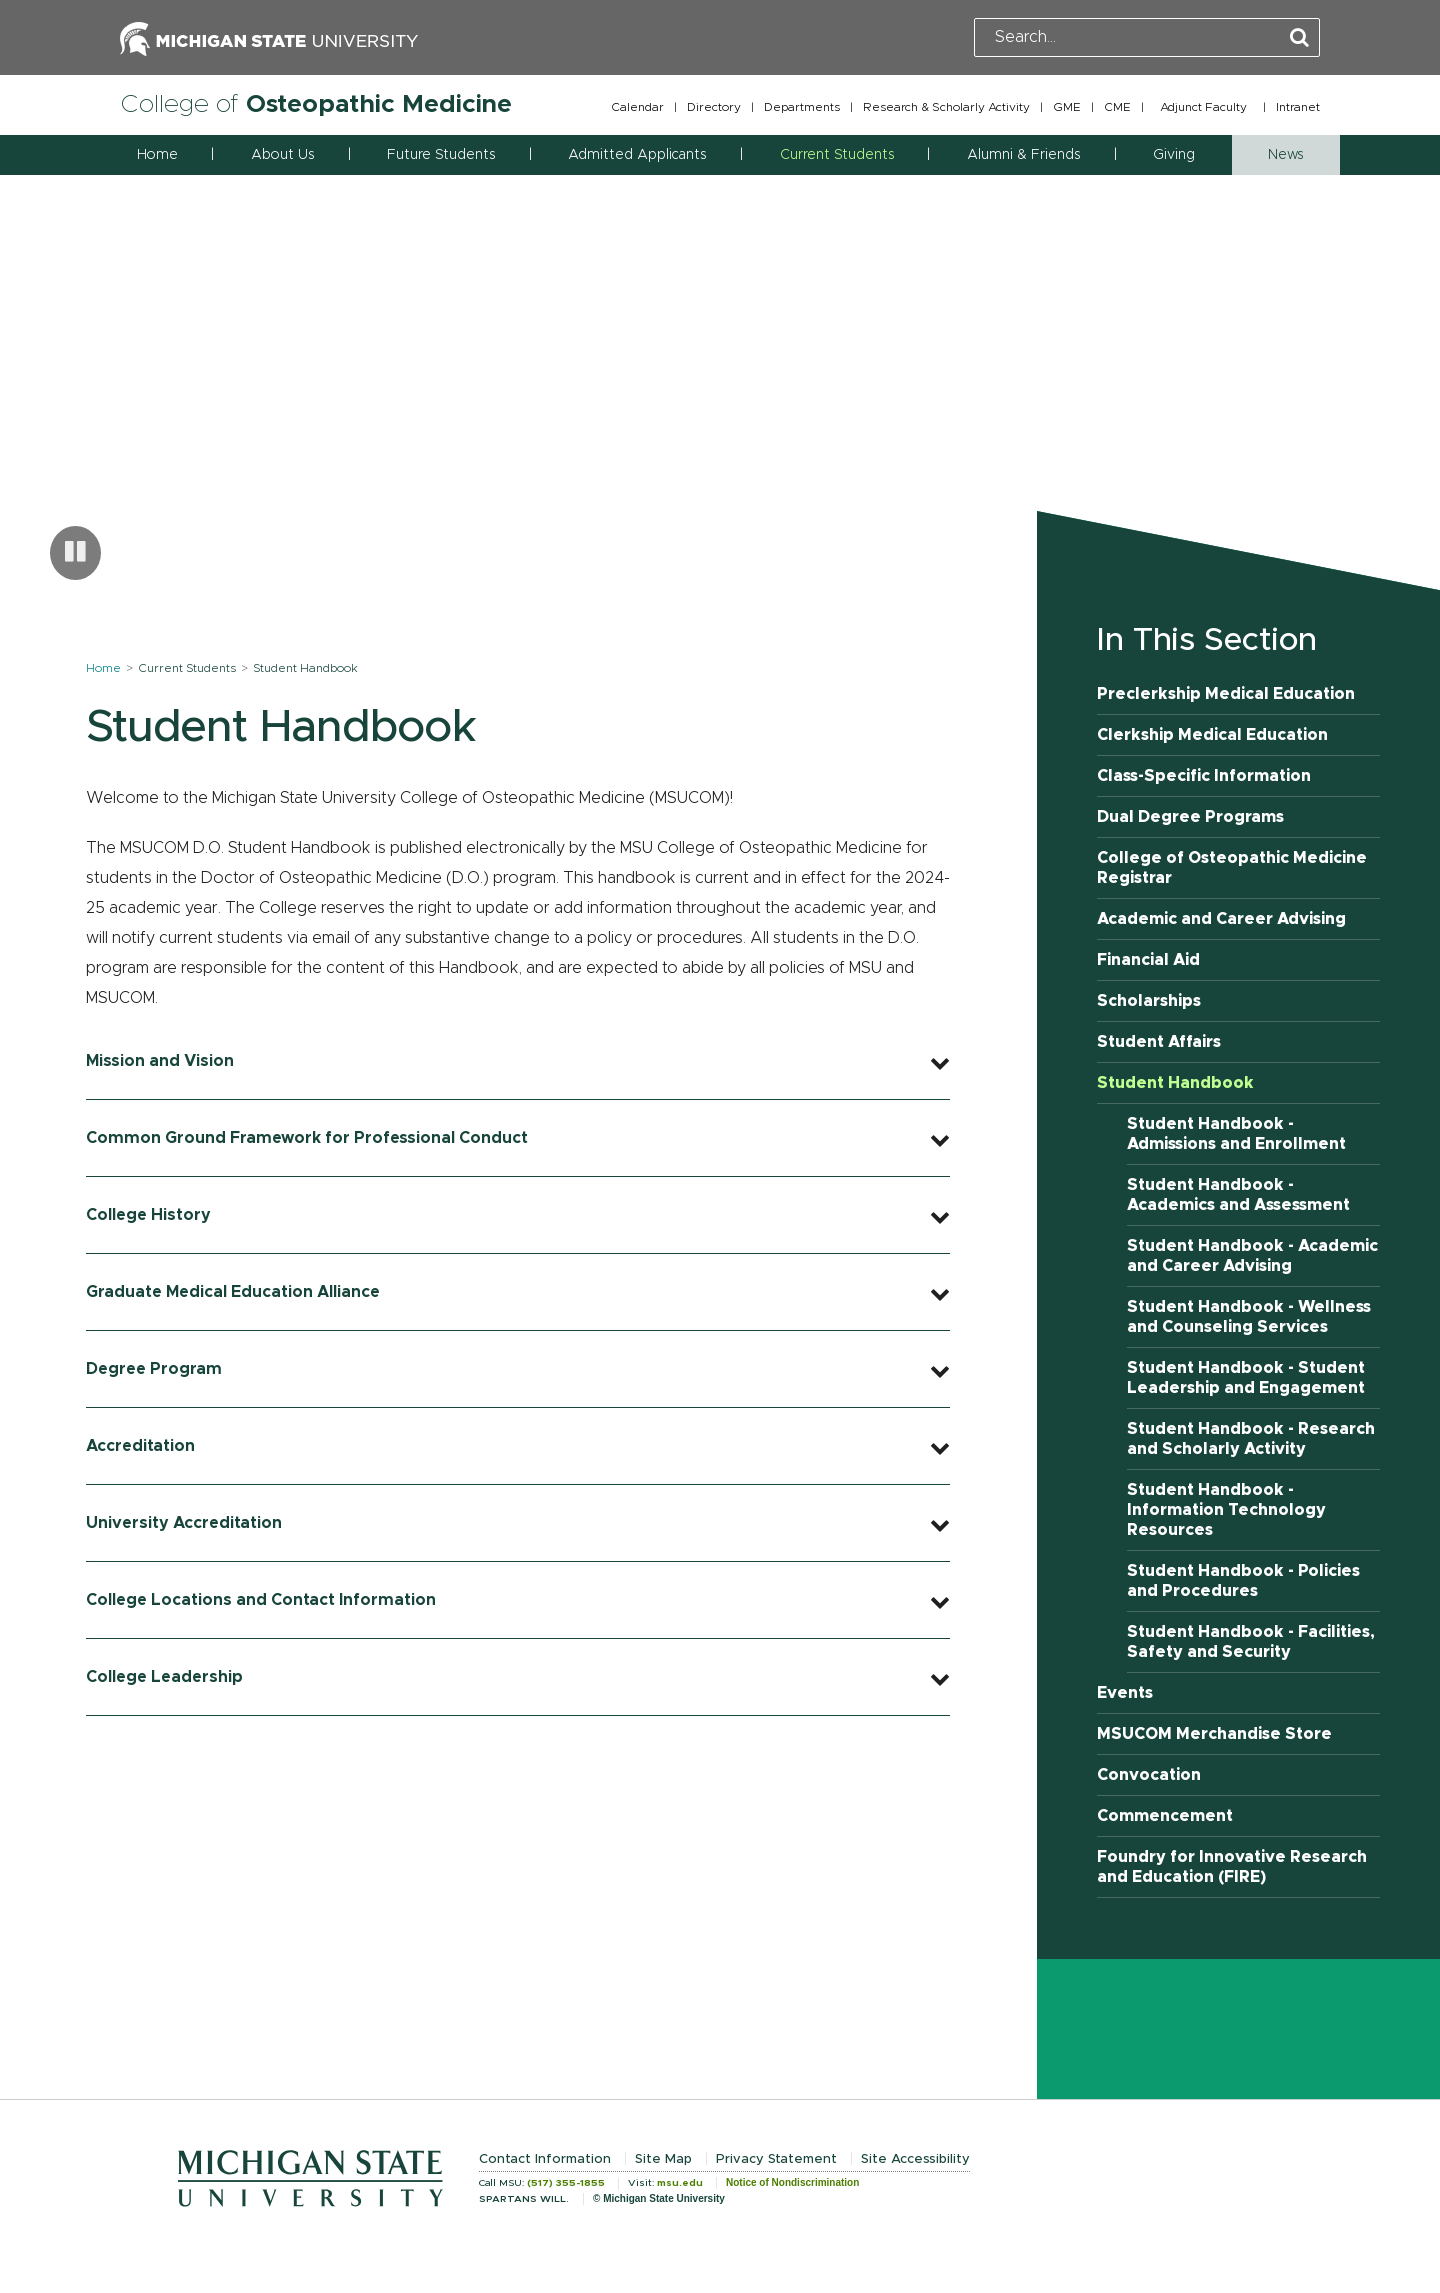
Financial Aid (1148, 960)
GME (1067, 107)
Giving (1174, 155)
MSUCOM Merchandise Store (1214, 1734)
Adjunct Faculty (1203, 107)
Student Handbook (1175, 1083)
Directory (714, 107)
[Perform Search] (1299, 38)
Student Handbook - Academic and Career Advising (1252, 1256)
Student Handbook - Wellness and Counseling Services (1249, 1317)
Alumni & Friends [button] (1023, 155)
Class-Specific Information (1204, 776)
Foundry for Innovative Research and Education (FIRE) (1232, 1867)
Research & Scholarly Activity (946, 107)
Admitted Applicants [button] (637, 155)
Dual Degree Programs (1190, 817)
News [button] (1285, 155)
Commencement (1165, 1816)
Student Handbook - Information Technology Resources (1226, 1510)
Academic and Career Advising (1221, 919)
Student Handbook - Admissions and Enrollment (1236, 1134)
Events (1125, 1693)
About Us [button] (282, 155)
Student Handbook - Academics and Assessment (1238, 1195)
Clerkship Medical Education (1212, 735)
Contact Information (545, 2159)
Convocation (1149, 1775)
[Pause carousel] (75, 553)
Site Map (663, 2159)
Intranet (1298, 107)
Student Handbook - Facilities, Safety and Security (1251, 1642)
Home (157, 155)
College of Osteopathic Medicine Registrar (1232, 868)
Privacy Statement (776, 2159)
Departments (802, 107)
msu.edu (680, 2183)
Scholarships (1149, 1001)
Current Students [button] (837, 155)
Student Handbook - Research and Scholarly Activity (1251, 1439)
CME (1117, 107)
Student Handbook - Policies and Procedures (1243, 1581)
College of (316, 104)
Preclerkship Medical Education (1226, 694)
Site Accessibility (915, 2159)
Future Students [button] (441, 155)
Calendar (637, 107)
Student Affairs (1159, 1042)
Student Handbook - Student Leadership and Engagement (1246, 1378)
